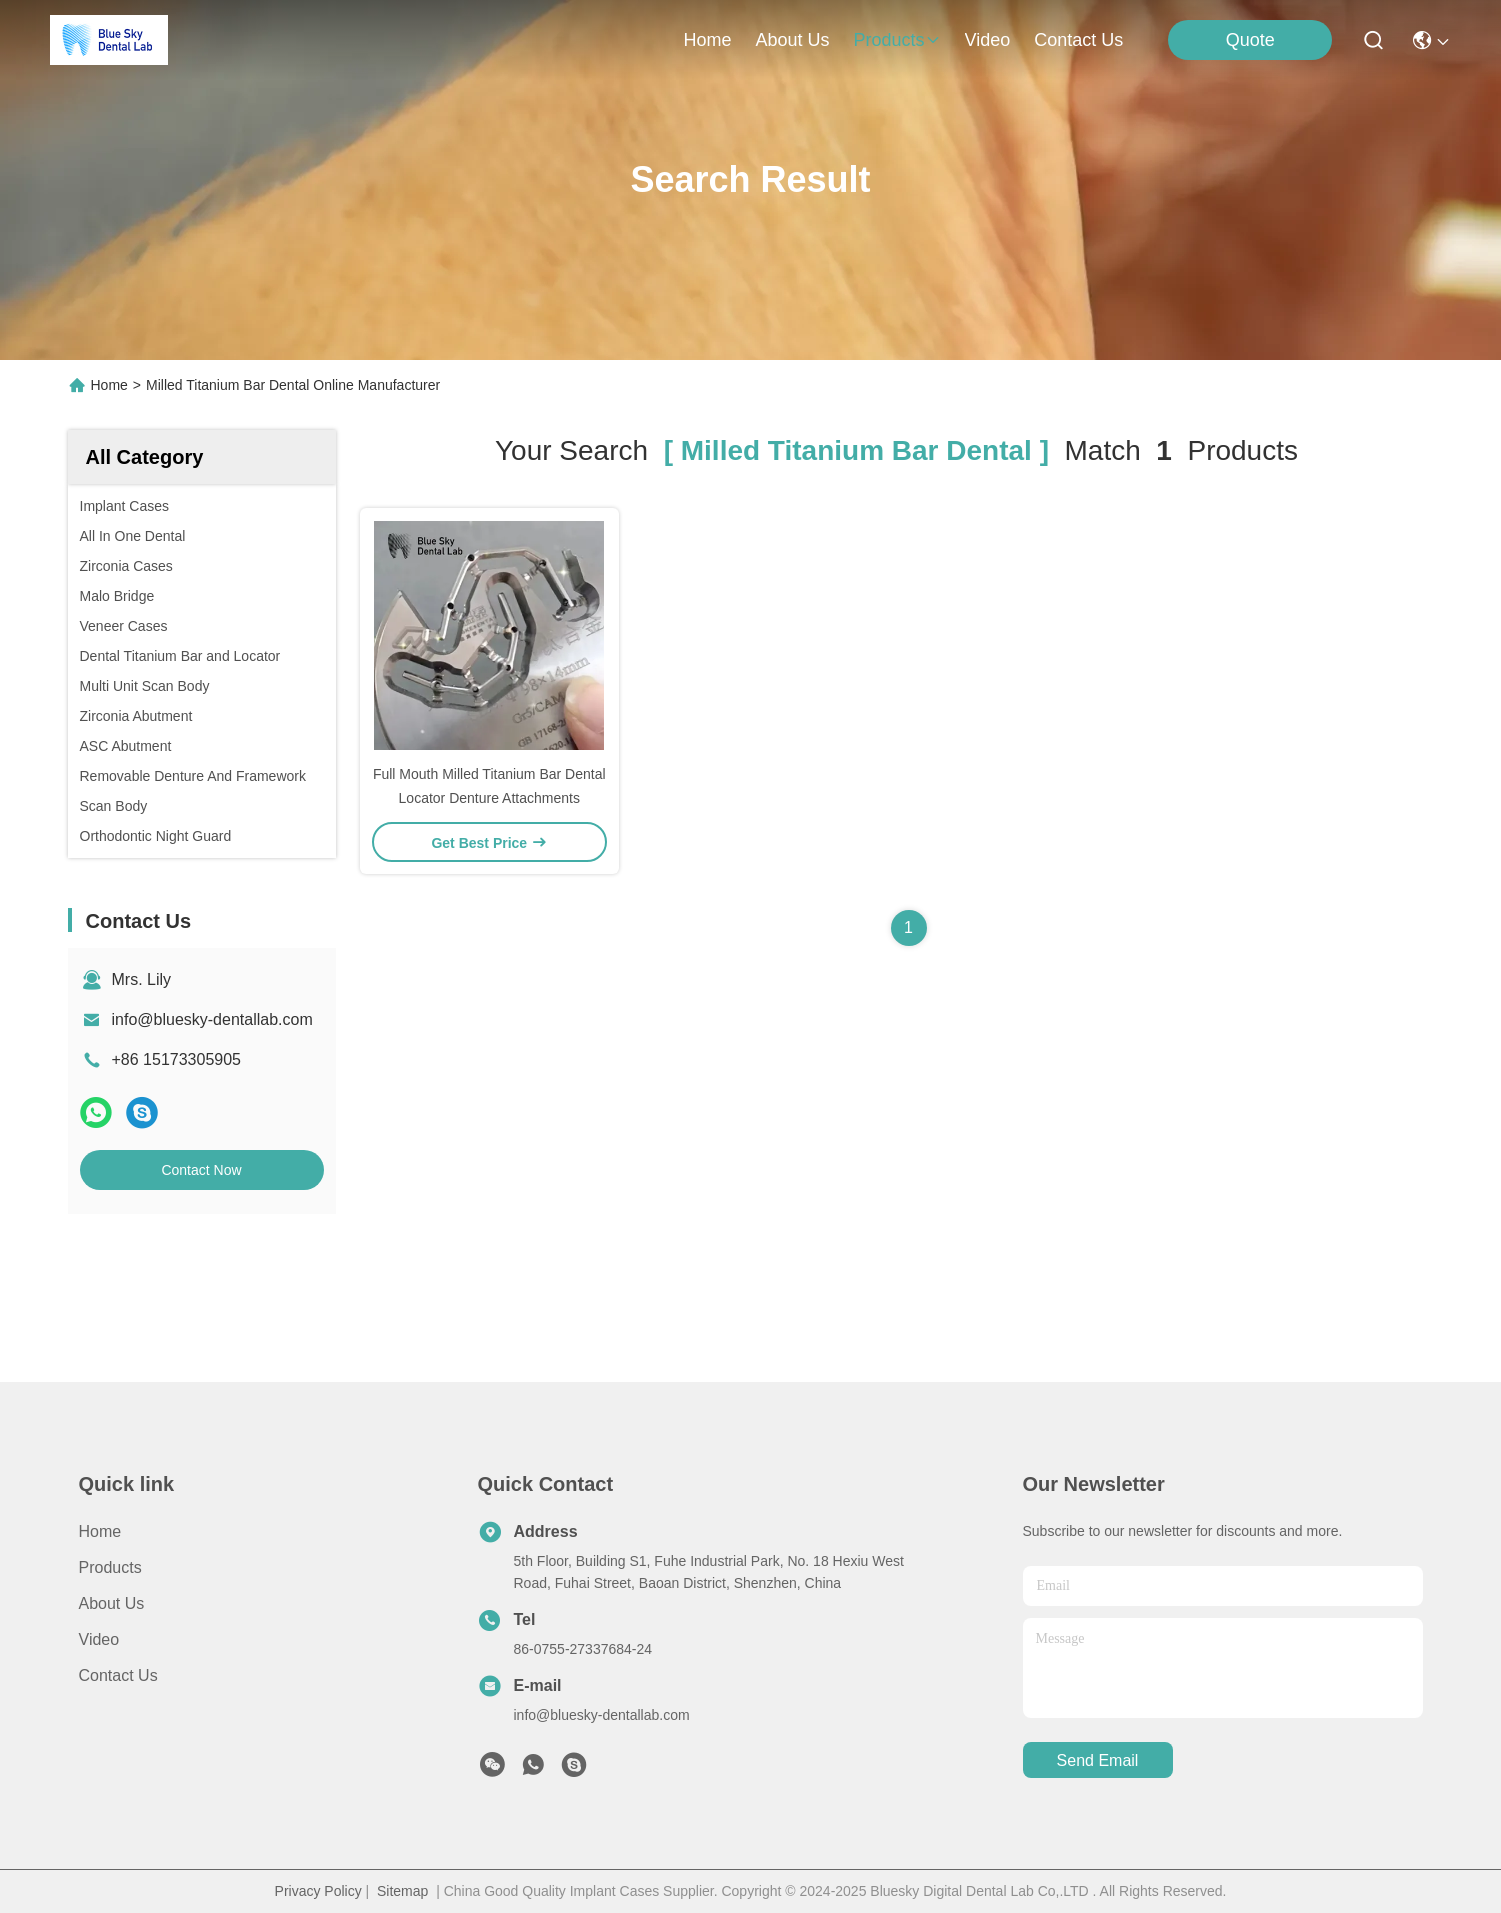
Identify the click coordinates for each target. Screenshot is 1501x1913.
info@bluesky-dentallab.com (212, 1019)
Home (707, 40)
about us (792, 40)
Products (110, 1567)
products (897, 40)
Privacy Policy (318, 1891)
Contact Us (118, 1675)
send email (1098, 1760)
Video (99, 1639)
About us (112, 1603)
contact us (1078, 40)
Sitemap (402, 1891)
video (988, 40)
